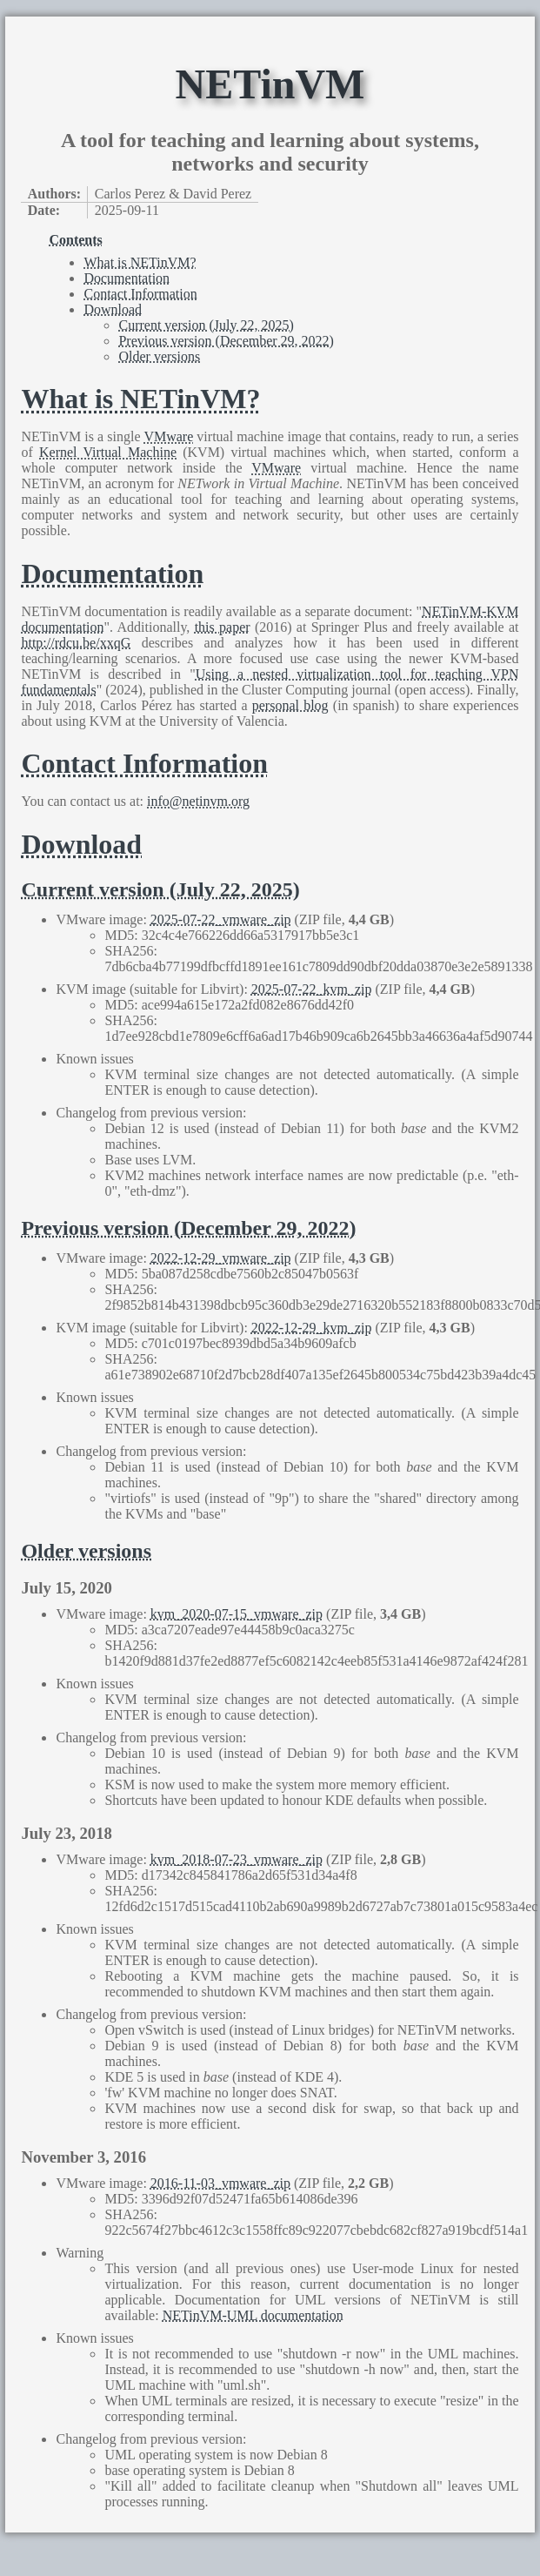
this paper (222, 627)
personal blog (290, 705)
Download (112, 309)
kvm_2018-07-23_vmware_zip (236, 1859)
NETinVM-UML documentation (253, 2315)
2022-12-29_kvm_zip (311, 1327)
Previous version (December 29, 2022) (226, 340)
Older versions (159, 356)
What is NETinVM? (139, 262)
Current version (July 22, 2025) (205, 325)
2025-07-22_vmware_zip (220, 919)
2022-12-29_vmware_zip (220, 1258)
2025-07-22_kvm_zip (311, 989)
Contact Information (140, 293)
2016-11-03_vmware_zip (220, 2183)
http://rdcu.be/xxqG (75, 642)
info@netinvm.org (198, 801)
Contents (75, 239)
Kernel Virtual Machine (108, 452)
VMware (168, 436)
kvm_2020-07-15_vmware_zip (236, 1614)
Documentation (126, 278)
